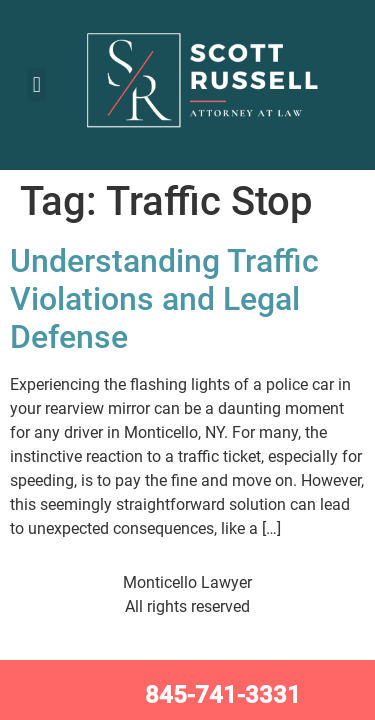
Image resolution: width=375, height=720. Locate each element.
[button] (36, 84)
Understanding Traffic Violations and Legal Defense (164, 299)
